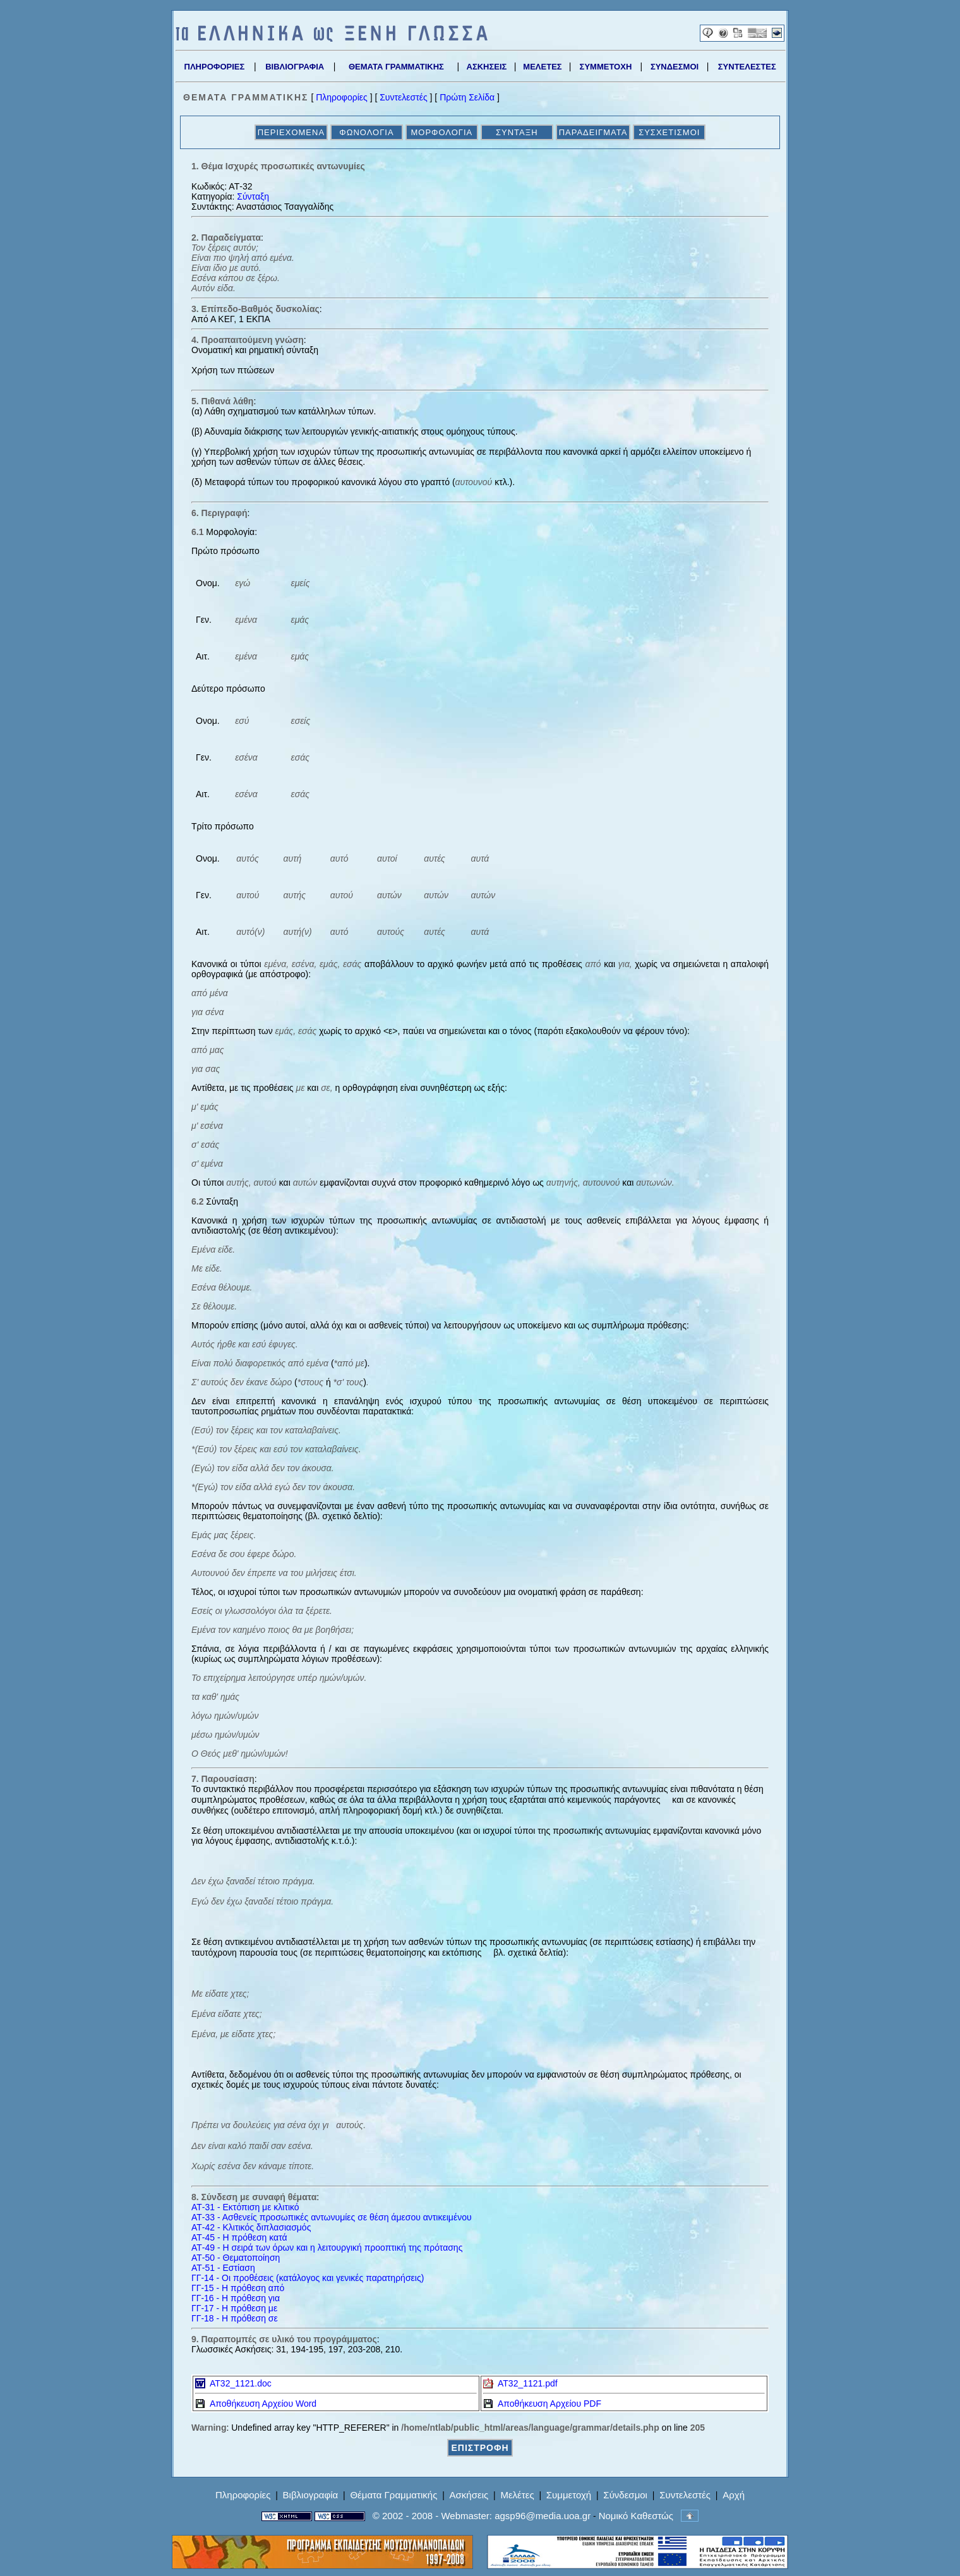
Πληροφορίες (342, 97)
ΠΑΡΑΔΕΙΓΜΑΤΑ (593, 132)
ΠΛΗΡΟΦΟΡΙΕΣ (214, 66)
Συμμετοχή (568, 2494)
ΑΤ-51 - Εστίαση (223, 2268)
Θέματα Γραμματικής (393, 2494)
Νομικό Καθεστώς (636, 2515)
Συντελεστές (403, 97)
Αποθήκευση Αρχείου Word (255, 2403)
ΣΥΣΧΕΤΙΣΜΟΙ (669, 132)
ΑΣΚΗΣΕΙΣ (487, 66)
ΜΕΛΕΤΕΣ (542, 66)
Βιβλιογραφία (311, 2494)
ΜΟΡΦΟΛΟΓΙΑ (441, 132)
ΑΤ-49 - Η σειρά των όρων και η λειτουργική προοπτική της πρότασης (326, 2247)
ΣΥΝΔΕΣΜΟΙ (675, 66)
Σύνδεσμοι (625, 2494)
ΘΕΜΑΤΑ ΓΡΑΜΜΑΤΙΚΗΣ (396, 66)
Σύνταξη (253, 196)
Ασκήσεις (469, 2494)
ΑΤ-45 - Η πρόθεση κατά (239, 2237)
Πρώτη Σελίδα (467, 97)
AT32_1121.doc (233, 2383)
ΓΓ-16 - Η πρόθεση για (235, 2298)
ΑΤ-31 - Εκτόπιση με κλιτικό (245, 2207)
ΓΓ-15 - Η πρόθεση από (237, 2288)
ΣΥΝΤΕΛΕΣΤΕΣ (747, 66)
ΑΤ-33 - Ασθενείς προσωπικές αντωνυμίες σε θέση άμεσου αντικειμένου (331, 2217)
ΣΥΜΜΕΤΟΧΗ (606, 66)
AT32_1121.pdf (520, 2383)
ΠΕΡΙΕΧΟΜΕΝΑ (291, 132)
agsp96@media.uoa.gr (543, 2515)
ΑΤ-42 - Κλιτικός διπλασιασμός (251, 2227)
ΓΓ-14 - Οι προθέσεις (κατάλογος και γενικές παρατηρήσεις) (307, 2278)
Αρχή (734, 2494)
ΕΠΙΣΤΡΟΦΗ (479, 2448)
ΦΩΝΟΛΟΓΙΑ (366, 132)
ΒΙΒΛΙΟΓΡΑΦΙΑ (294, 66)
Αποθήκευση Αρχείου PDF (542, 2403)
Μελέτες (517, 2494)
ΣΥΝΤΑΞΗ (517, 132)
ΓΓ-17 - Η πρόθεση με (234, 2308)
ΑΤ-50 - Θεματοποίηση (235, 2258)
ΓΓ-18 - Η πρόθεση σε (234, 2318)
